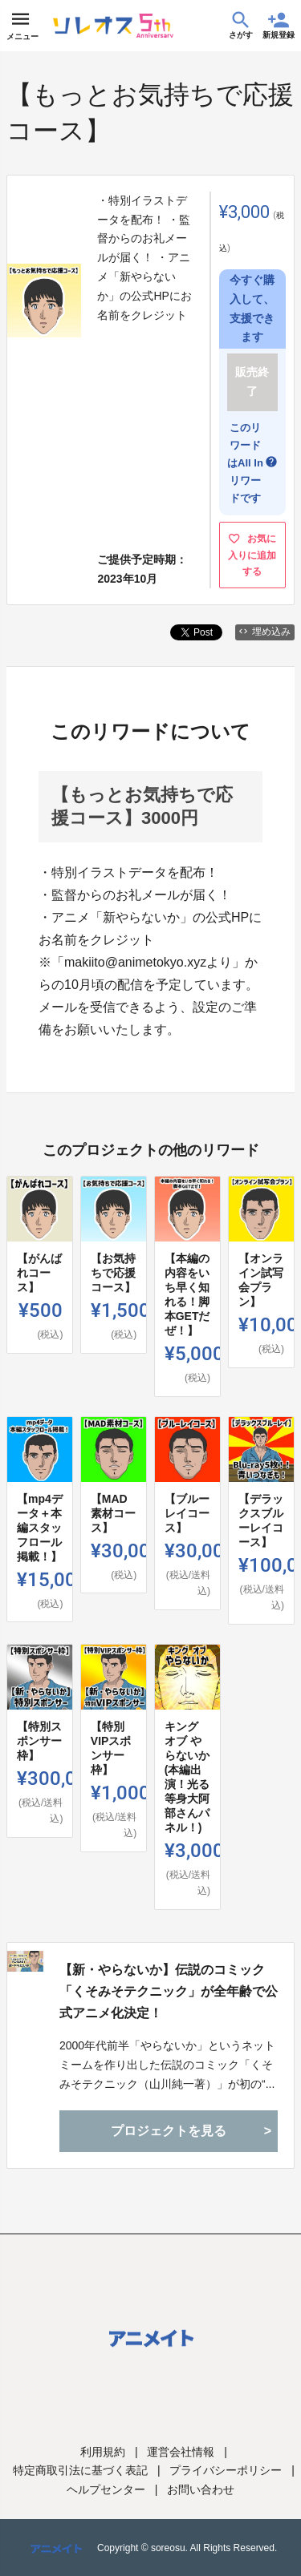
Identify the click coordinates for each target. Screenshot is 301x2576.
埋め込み (265, 631)
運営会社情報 (180, 2451)
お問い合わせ (200, 2489)
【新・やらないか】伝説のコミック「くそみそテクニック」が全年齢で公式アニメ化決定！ (168, 1991)
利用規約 (102, 2451)
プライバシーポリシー (225, 2470)
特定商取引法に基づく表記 (80, 2470)
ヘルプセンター (106, 2489)
